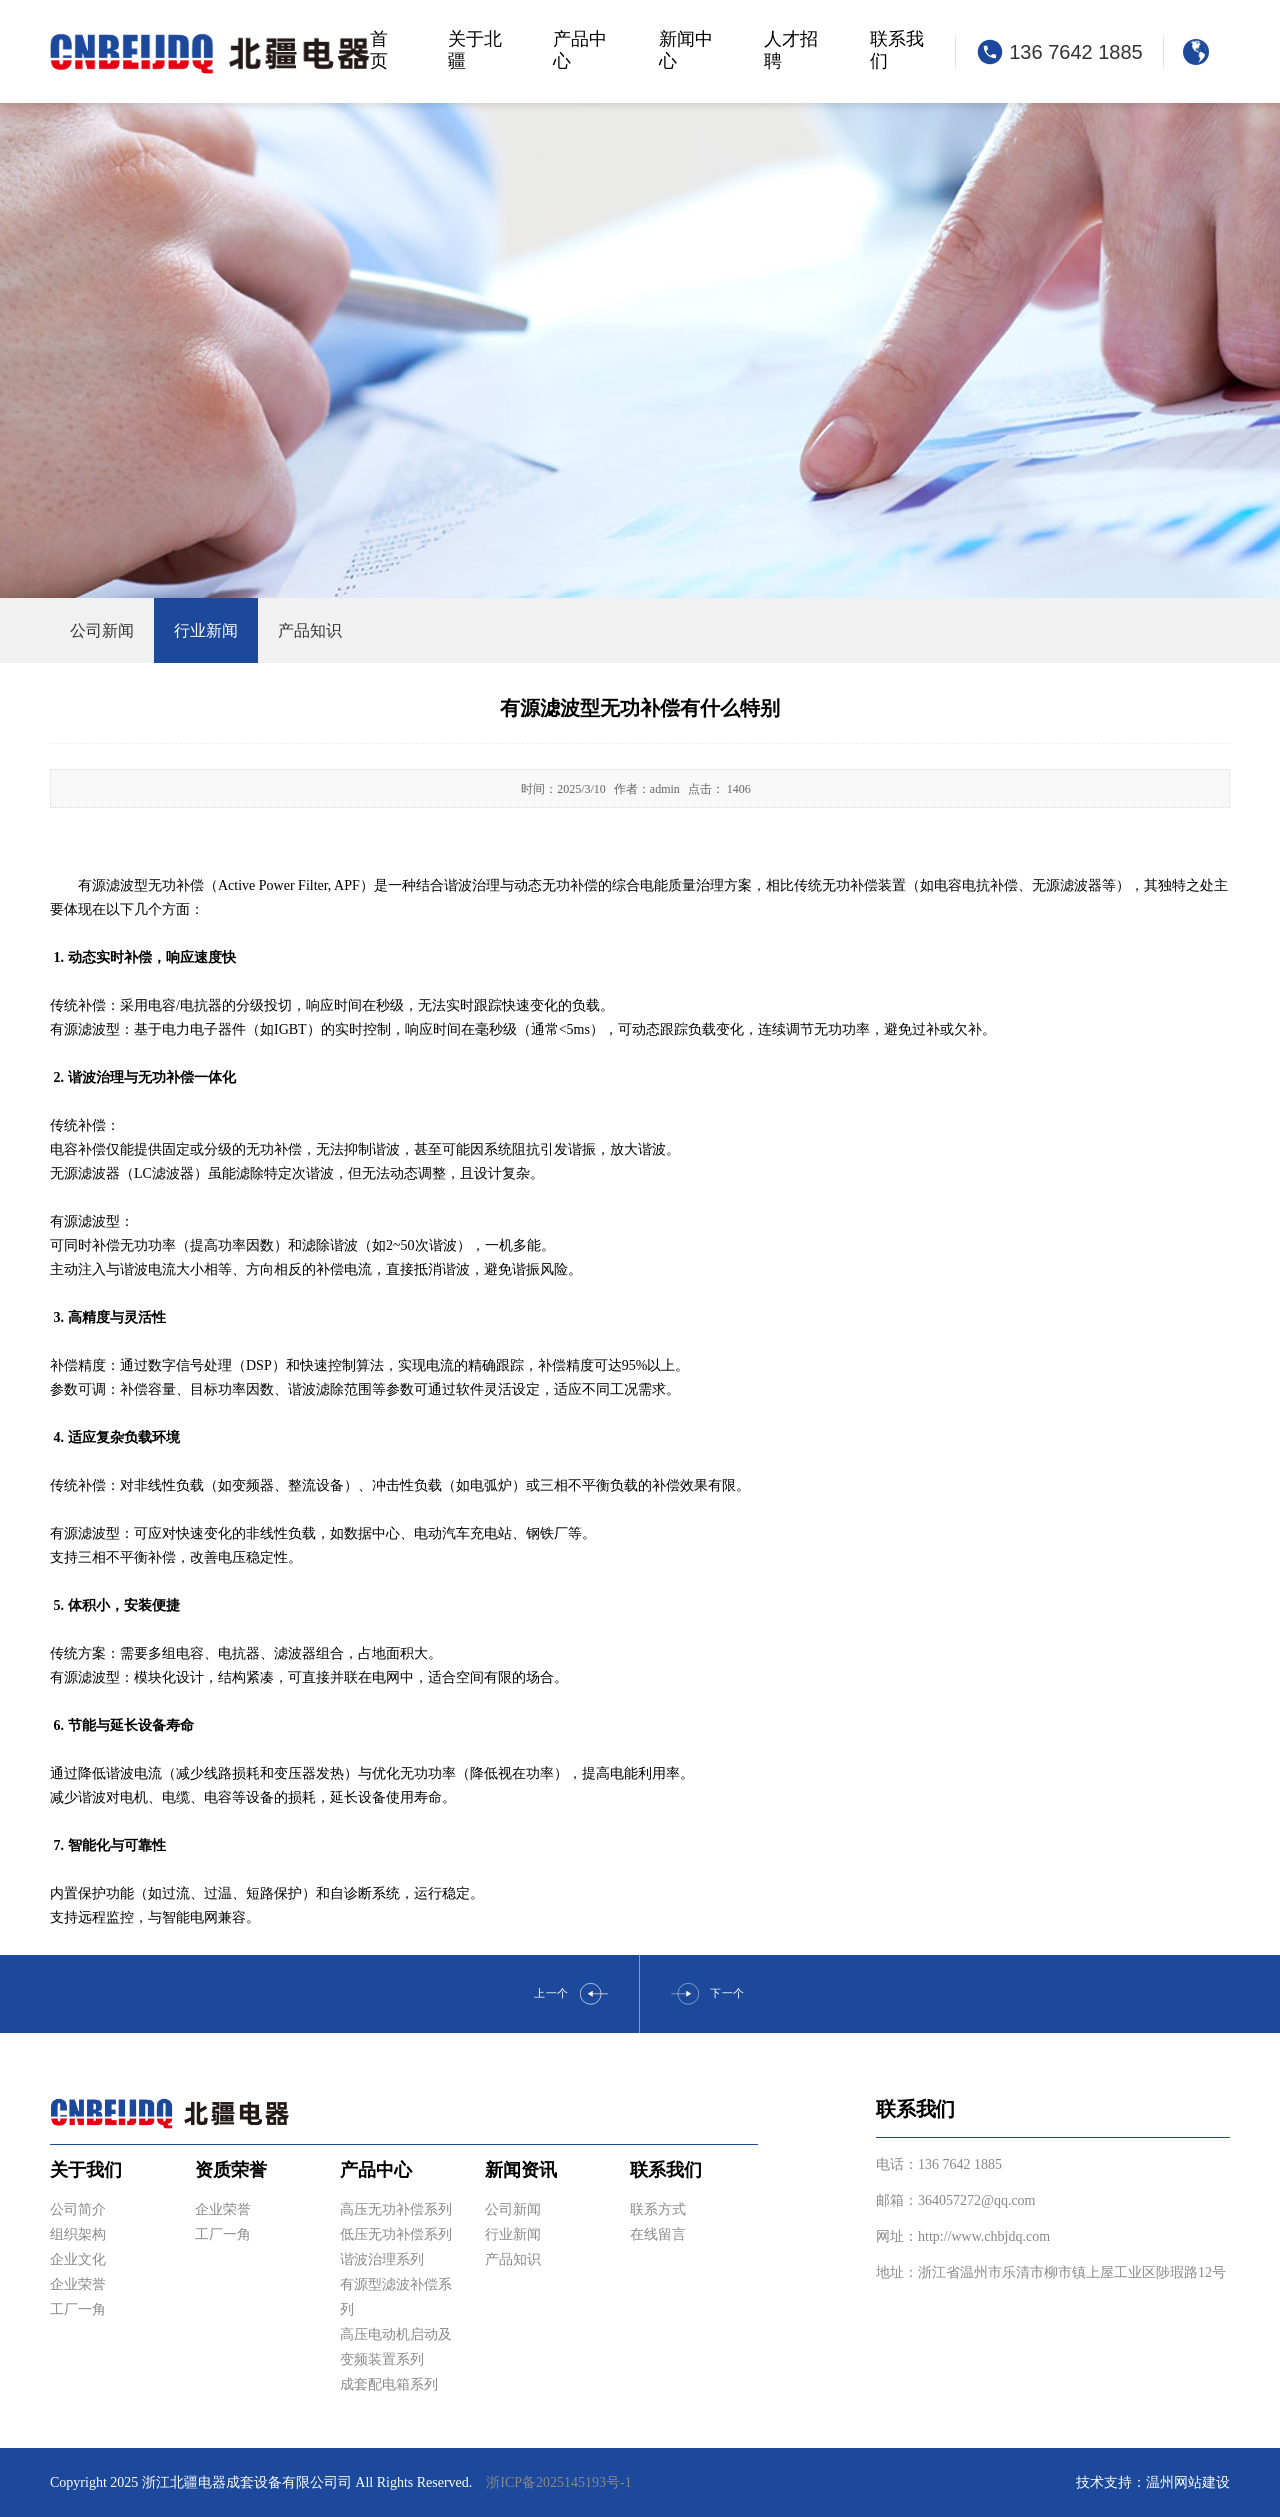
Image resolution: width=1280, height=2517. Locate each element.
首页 (379, 50)
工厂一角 (78, 2309)
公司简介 (78, 2209)
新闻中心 (686, 50)
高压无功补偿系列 (396, 2209)
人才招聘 (791, 50)
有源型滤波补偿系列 (396, 2297)
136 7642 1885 (1075, 52)
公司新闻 (513, 2209)
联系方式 (658, 2209)
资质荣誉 (231, 2170)
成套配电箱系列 (389, 2384)
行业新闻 (513, 2234)
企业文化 (78, 2259)
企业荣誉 (78, 2284)
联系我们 (897, 50)
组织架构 (78, 2234)
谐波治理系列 (382, 2259)
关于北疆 (475, 50)
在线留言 (658, 2234)
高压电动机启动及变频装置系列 (396, 2347)
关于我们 (86, 2170)
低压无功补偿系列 (396, 2234)
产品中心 (580, 50)
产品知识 (513, 2259)
